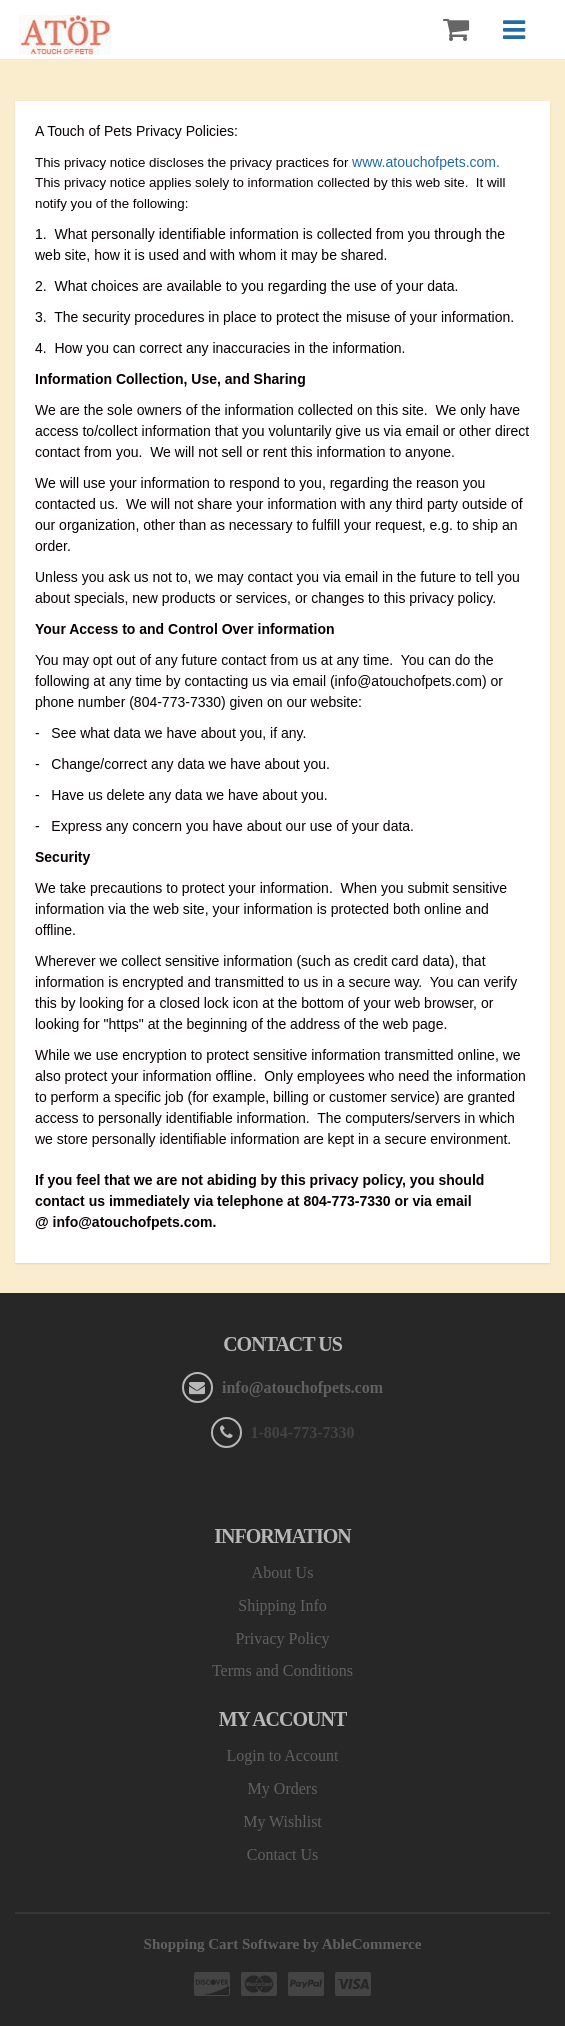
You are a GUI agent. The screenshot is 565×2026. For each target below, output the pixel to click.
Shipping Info (282, 1605)
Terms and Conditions (282, 1670)
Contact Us (283, 1854)
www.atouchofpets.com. (426, 162)
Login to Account (283, 1755)
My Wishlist (282, 1821)
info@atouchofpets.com (300, 1387)
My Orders (283, 1788)
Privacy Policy (283, 1638)
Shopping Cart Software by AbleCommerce (283, 1944)
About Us (283, 1572)
